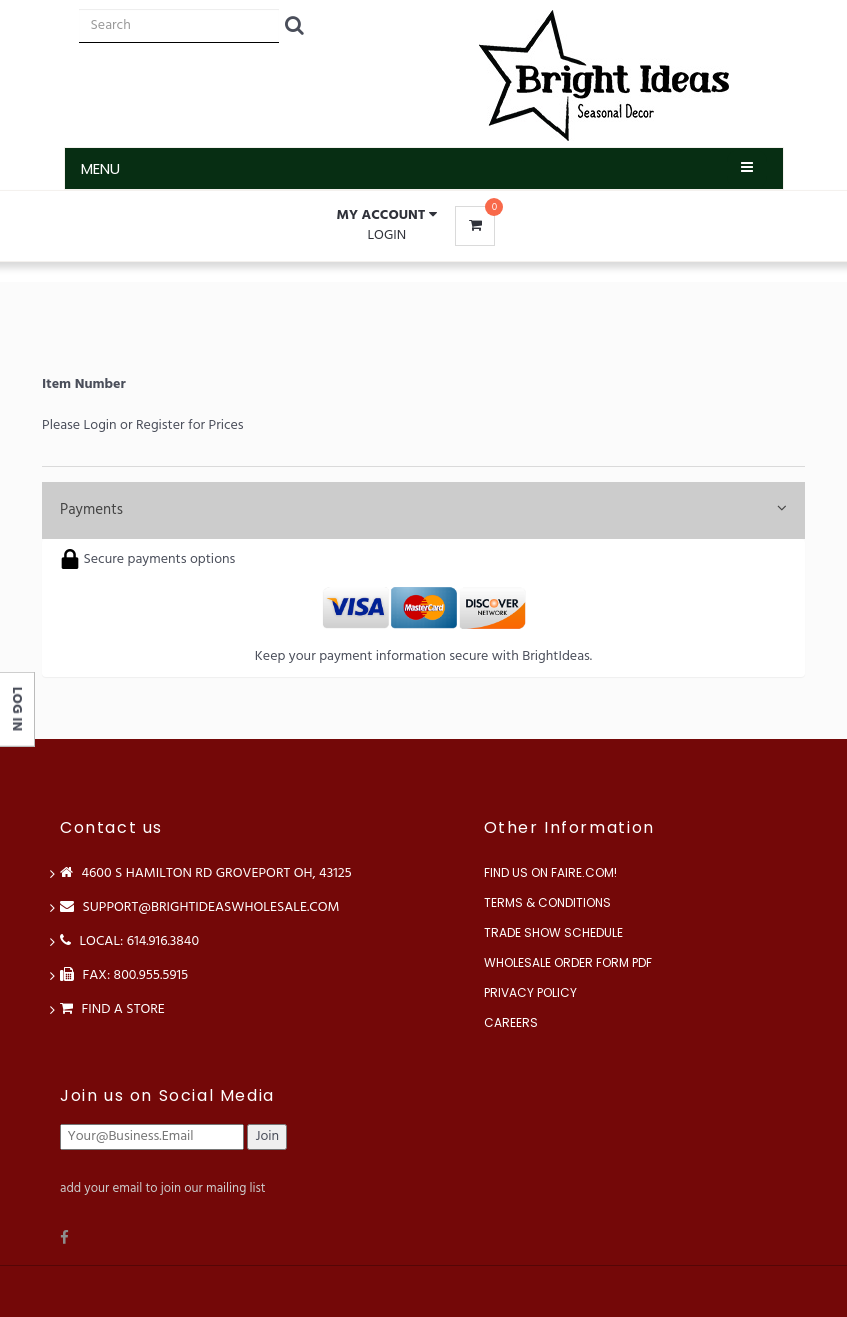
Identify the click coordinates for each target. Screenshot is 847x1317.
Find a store (112, 1009)
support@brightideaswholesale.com (200, 907)
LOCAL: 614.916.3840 (129, 941)
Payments (423, 510)
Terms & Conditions (547, 902)
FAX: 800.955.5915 (124, 975)
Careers (511, 1022)
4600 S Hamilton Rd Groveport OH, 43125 (206, 873)
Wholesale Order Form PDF (568, 962)
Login (386, 235)
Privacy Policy (530, 992)
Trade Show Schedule (553, 932)
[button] (387, 216)
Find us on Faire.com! (550, 872)
